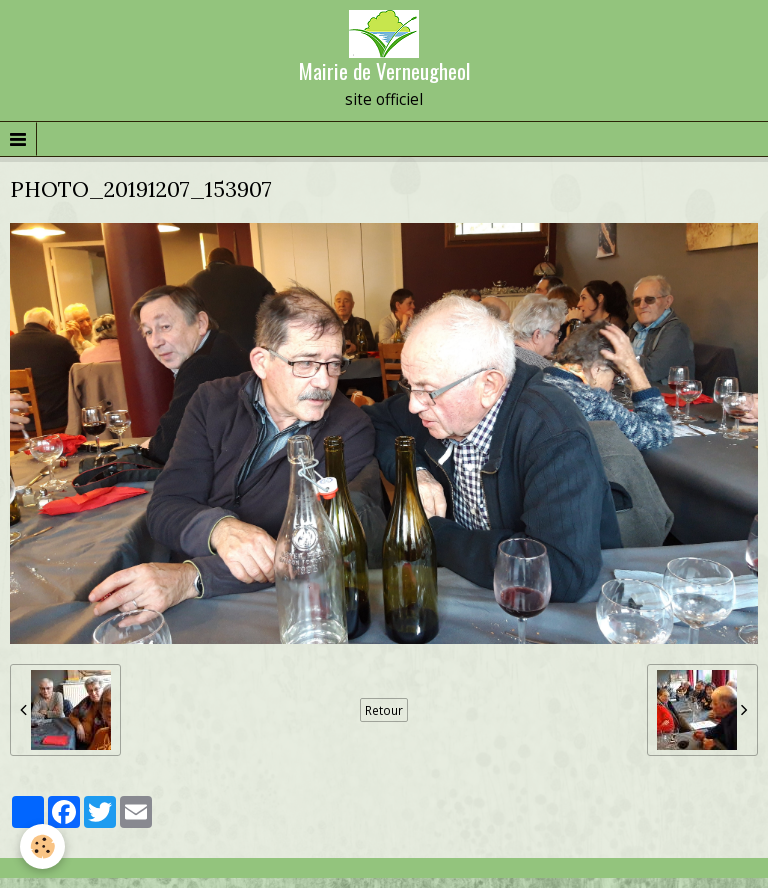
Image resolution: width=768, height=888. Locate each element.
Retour (384, 710)
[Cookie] (42, 846)
